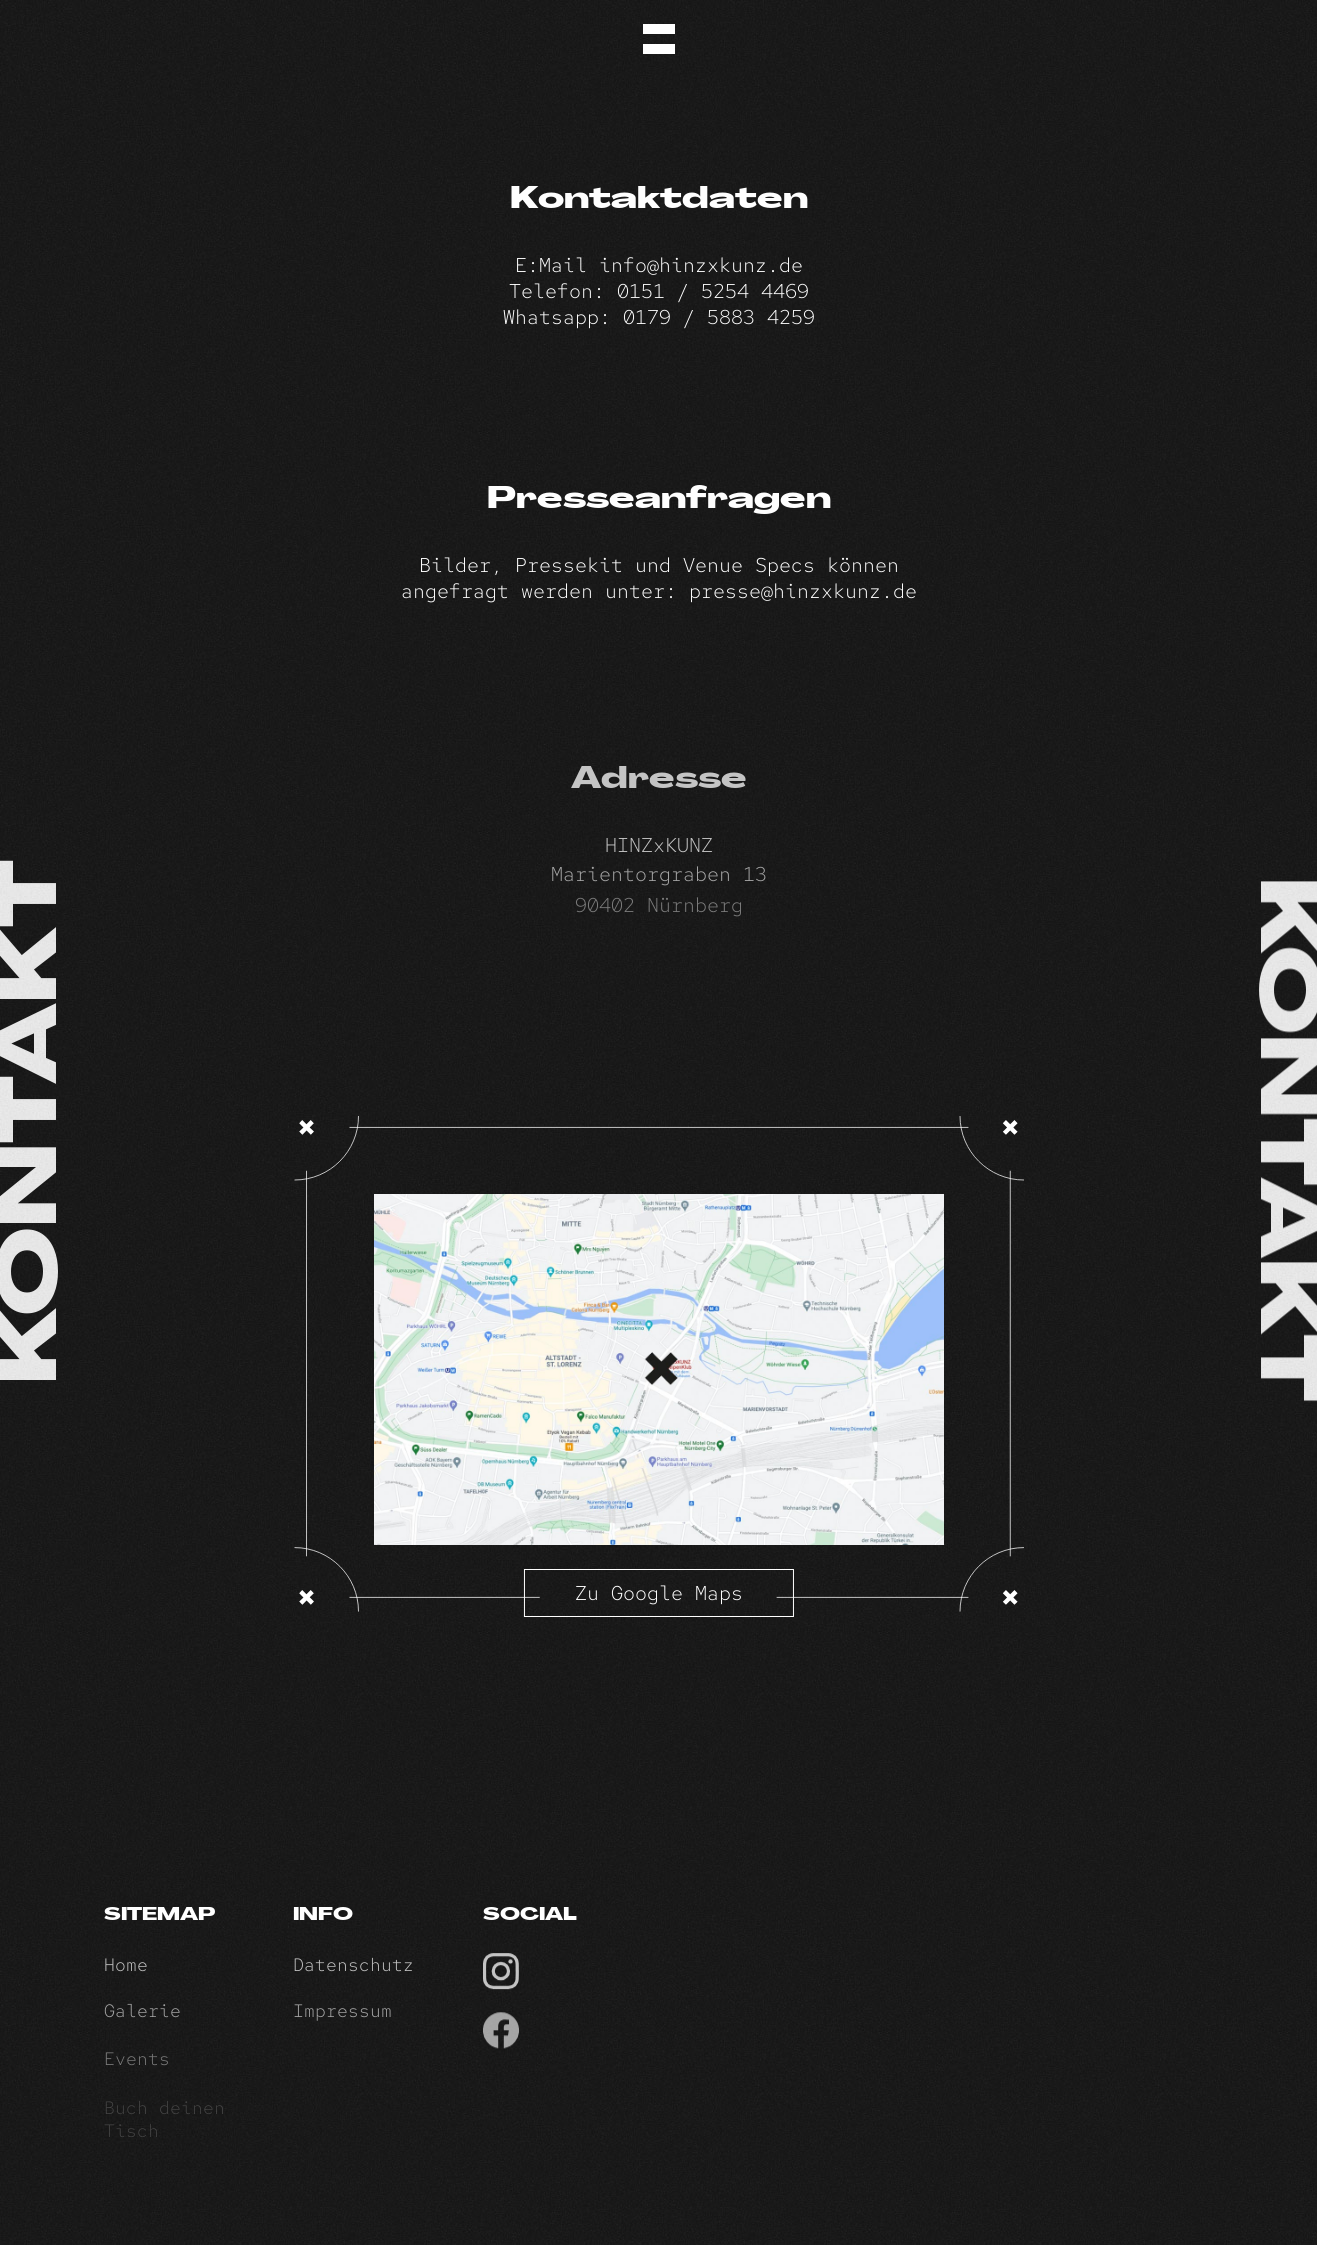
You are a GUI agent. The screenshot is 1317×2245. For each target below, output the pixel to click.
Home (126, 1973)
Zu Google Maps (659, 1593)
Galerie (142, 2022)
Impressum (342, 2022)
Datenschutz (353, 1973)
